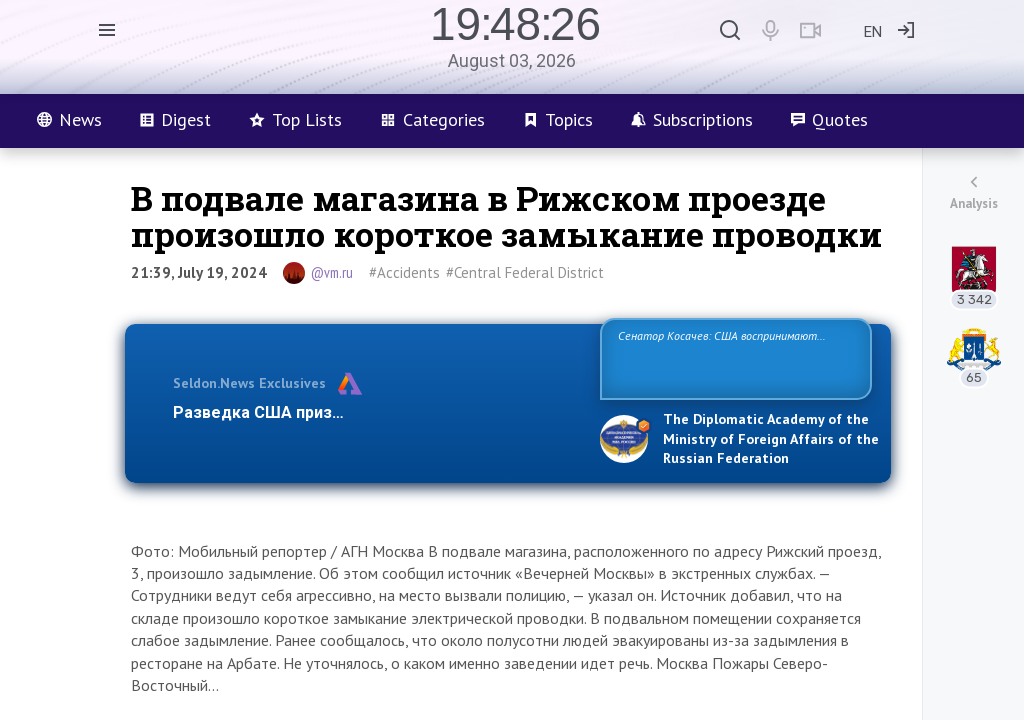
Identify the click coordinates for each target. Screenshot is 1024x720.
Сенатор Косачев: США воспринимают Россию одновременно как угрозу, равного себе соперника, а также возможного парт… (732, 357)
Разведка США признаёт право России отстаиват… (375, 412)
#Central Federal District (525, 272)
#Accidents (404, 272)
